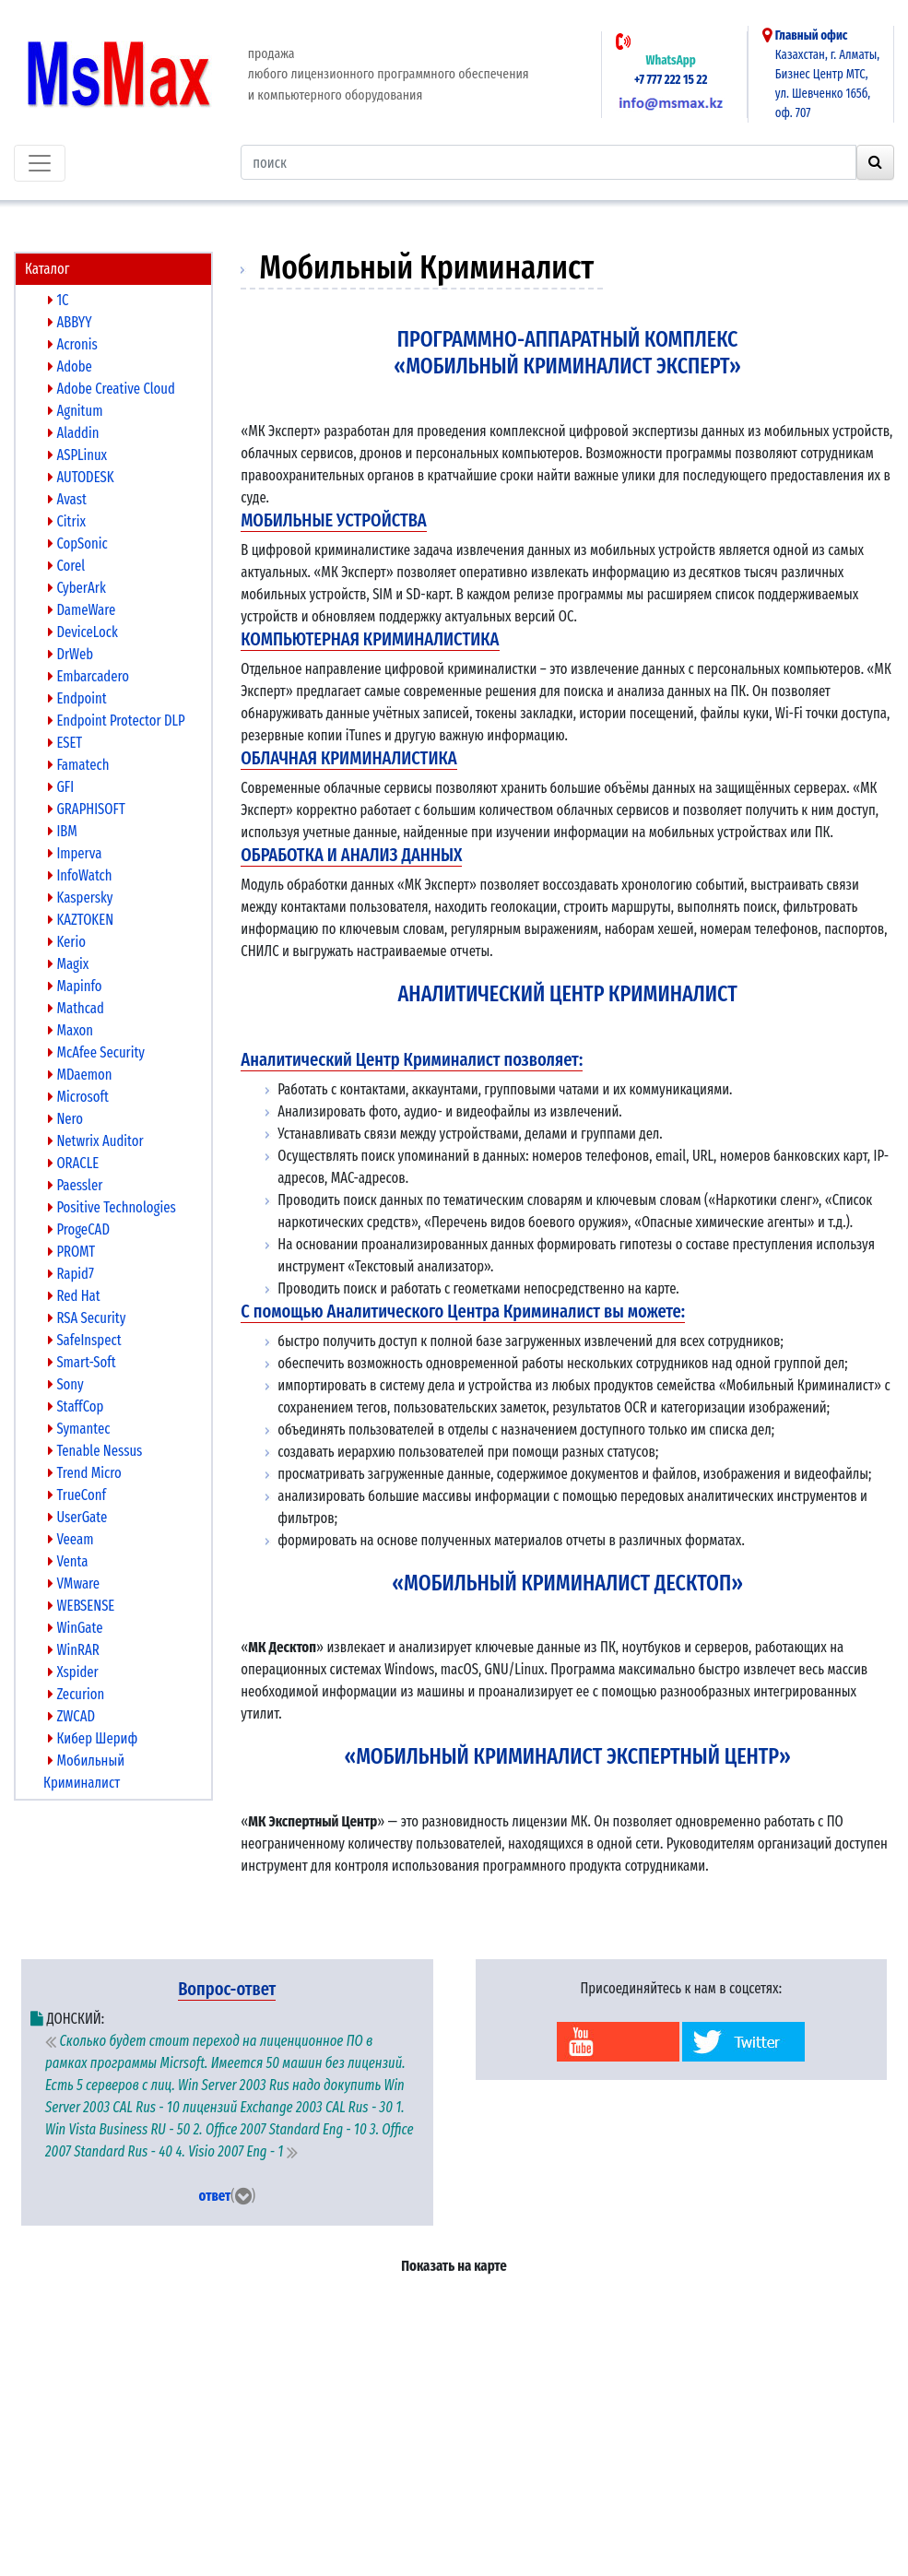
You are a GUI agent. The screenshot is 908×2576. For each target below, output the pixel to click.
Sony (66, 1384)
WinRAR (74, 1650)
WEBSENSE (81, 1605)
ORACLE (73, 1163)
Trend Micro (85, 1473)
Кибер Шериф (92, 1738)
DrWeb (70, 654)
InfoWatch (80, 875)
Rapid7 (71, 1273)
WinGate (75, 1628)
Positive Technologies (112, 1207)
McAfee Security (96, 1052)
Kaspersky (80, 897)
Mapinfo (75, 986)
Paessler (75, 1185)
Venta (68, 1561)
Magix (68, 964)
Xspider (73, 1672)
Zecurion (76, 1694)
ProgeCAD (79, 1229)
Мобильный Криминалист (83, 1771)
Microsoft (78, 1096)
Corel (66, 565)
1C (58, 300)
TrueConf (77, 1495)
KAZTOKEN (80, 919)
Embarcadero (88, 676)
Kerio (67, 942)
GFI (61, 787)
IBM (62, 831)
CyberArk (77, 588)
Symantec (79, 1428)
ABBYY (70, 322)
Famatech (78, 765)
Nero (65, 1119)
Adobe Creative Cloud (111, 388)
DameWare (81, 610)
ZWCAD (71, 1716)
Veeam (70, 1539)
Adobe (70, 366)
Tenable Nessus (95, 1450)
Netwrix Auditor (96, 1141)
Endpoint (77, 698)
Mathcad (76, 1008)
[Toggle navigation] (39, 163)
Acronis (73, 344)
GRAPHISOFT (86, 809)
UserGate (77, 1517)
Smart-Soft (82, 1362)
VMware (74, 1583)
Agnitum (75, 410)
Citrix (67, 521)
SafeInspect (85, 1340)
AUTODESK (81, 477)
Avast (67, 499)
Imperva (74, 853)
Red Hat (74, 1296)
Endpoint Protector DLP (116, 720)
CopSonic (78, 543)
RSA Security (86, 1318)
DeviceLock (83, 632)
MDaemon (80, 1074)
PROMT (71, 1251)
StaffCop (75, 1406)
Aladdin (73, 433)
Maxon (70, 1030)
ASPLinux (77, 455)
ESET (65, 742)
